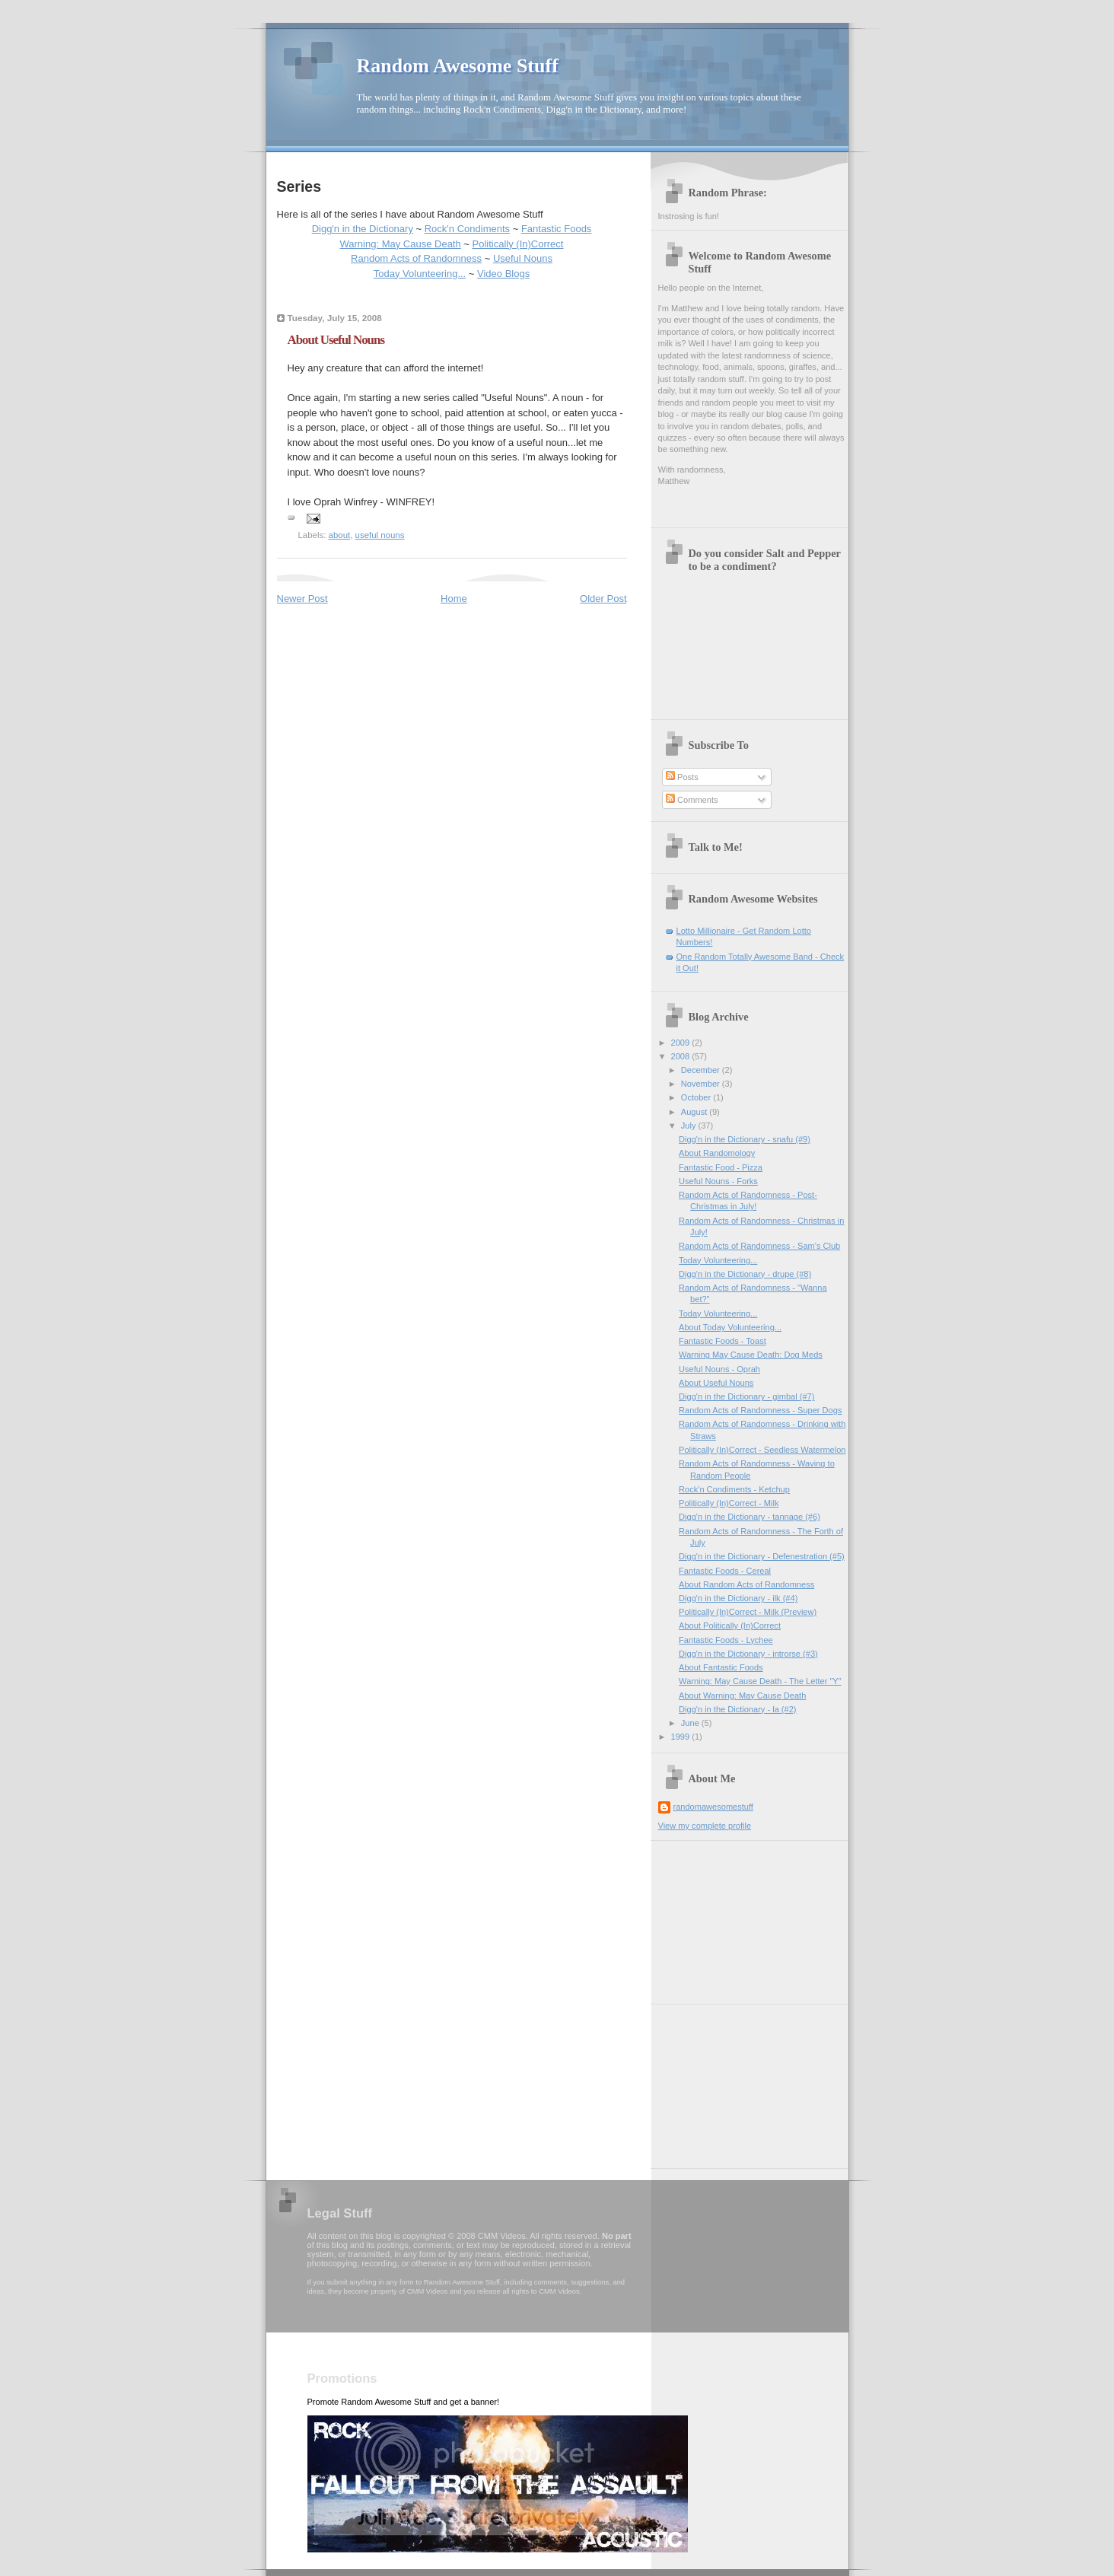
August (695, 1111)
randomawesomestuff (713, 1806)
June (691, 1722)
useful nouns (380, 535)
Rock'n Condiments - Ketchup (734, 1489)
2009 (681, 1042)
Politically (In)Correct (518, 244)
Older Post (603, 598)
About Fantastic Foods (721, 1667)
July (690, 1125)
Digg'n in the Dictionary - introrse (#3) (748, 1653)
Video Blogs (503, 273)
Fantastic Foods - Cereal (725, 1570)
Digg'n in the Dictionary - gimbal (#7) (746, 1396)
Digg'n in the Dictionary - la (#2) (737, 1709)
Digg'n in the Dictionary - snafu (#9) (744, 1139)
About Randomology (717, 1152)
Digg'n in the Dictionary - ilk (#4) (738, 1598)
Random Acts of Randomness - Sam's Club (759, 1245)
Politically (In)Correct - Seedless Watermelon (762, 1449)
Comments (692, 799)
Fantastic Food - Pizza (720, 1167)
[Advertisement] (734, 1917)
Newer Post (302, 598)
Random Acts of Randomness (416, 258)
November (701, 1083)
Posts (682, 777)
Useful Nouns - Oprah (719, 1369)
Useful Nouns (522, 258)
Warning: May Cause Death (400, 244)
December (701, 1070)
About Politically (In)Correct (730, 1625)
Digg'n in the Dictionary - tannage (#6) (749, 1516)
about (340, 535)
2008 (681, 1056)
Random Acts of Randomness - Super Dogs (760, 1410)
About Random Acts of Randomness (746, 1584)
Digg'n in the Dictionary (362, 228)
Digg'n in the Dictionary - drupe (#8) (745, 1273)
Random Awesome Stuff (458, 66)
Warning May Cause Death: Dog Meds (751, 1354)
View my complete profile (705, 1825)
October (697, 1097)
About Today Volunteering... (730, 1327)
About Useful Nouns (716, 1382)
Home (454, 598)
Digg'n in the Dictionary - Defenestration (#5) (762, 1556)
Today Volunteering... (420, 273)
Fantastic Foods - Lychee (726, 1640)
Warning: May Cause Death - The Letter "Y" (760, 1681)
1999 (681, 1736)
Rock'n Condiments (467, 228)
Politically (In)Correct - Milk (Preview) (747, 1611)
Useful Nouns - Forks (718, 1181)
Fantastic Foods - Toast (722, 1340)
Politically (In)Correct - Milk (728, 1503)
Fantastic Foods (556, 228)
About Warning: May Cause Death (742, 1695)
